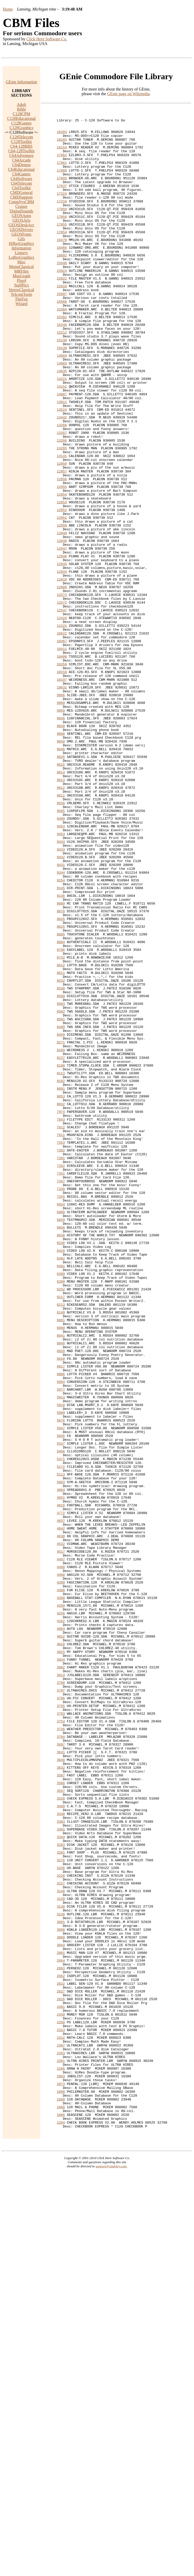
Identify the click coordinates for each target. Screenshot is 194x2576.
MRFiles (21, 271)
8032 (61, 1303)
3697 (61, 2071)
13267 (62, 497)
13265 (62, 516)
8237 (61, 1247)
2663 (61, 2340)
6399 (61, 1506)
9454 (61, 969)
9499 (61, 960)
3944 (61, 1969)
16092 (62, 284)
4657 (61, 1803)
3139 (61, 2256)
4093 (61, 1932)
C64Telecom (21, 183)
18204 (62, 136)
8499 (61, 1210)
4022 (61, 1941)
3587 (61, 2108)
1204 (61, 2525)
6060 (61, 1571)
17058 (62, 229)
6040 (61, 1590)
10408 (62, 766)
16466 (62, 275)
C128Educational (21, 118)
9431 (61, 1016)
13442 (62, 479)
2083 (61, 2469)
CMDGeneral (21, 192)
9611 (61, 932)
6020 (61, 1599)
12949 (62, 617)
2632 (61, 2358)
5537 (61, 1710)
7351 (61, 1386)
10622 (62, 738)
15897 (62, 330)
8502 (61, 1191)
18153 (62, 155)
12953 (62, 580)
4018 (61, 1951)
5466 (61, 1719)
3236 (61, 2219)
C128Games (21, 123)
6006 (61, 1627)
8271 (61, 1229)
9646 (61, 877)
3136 (61, 2275)
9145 (61, 1043)
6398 (61, 1516)
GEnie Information (21, 82)
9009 (61, 1062)
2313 (61, 2414)
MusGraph (21, 276)
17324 (62, 210)
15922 (62, 312)
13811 (62, 460)
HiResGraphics (21, 243)
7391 (61, 1367)
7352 (61, 1377)
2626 (61, 2377)
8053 (61, 1293)
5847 (61, 1691)
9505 (61, 951)
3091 (61, 2284)
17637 (62, 201)
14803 (62, 414)
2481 (61, 2386)
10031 (62, 803)
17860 (62, 182)
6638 (61, 1460)
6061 (61, 1562)
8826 (61, 1080)
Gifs (21, 239)
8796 (61, 1117)
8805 (61, 1099)
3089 (61, 2303)
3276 (61, 2210)
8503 (61, 1182)
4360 (61, 1895)
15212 (62, 377)
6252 (61, 1525)
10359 (62, 775)
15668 (62, 340)
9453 (61, 979)
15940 (62, 293)
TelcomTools (21, 294)
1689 (61, 2497)
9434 (61, 988)
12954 (62, 571)
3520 (61, 2136)
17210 (62, 219)
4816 (61, 1784)
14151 (62, 442)
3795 (61, 2025)
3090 (61, 2293)
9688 (61, 858)
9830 (61, 849)
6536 (61, 1469)
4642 (61, 1812)
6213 (61, 1543)
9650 (61, 867)
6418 (61, 1479)
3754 (61, 2043)
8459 (61, 1219)
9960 (61, 821)
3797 (61, 2006)
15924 (62, 303)
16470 (62, 266)
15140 (62, 386)
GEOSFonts (21, 234)
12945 (62, 654)
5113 (61, 1747)
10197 (62, 793)
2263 (61, 2441)
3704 (61, 2062)
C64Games (21, 174)
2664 (61, 2330)
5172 (61, 1738)
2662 (61, 2349)
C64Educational (21, 169)
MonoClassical (21, 266)
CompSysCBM (21, 202)
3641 (61, 2080)
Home (8, 9)
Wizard (21, 303)
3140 (61, 2247)
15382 (62, 358)
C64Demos (21, 165)
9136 (61, 1053)
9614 (61, 904)
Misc (21, 262)
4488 (61, 1858)
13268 (62, 488)
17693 (62, 192)
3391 (61, 2173)
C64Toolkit (21, 188)
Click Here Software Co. (47, 39)
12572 (62, 701)
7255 (61, 1414)
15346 (62, 367)
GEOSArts (21, 220)
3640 (61, 2090)
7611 (61, 1340)
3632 (61, 2099)
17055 (62, 247)
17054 (62, 256)
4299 (61, 1904)
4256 (61, 1914)
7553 (61, 1349)
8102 (61, 1275)
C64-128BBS (21, 146)
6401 (61, 1497)
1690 (61, 2488)
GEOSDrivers (21, 229)
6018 (61, 1608)
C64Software (21, 178)
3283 (61, 2191)
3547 (61, 2127)
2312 (61, 2423)
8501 (61, 1201)
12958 (62, 534)
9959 (61, 830)
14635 (62, 423)
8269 (61, 1238)
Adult (21, 104)
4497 (61, 1849)
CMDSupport (21, 197)
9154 (61, 1034)
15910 (62, 321)
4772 (61, 1793)
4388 (61, 1886)
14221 (62, 432)
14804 (62, 404)
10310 (62, 784)
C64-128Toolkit (21, 151)
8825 (61, 1090)
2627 (61, 2367)
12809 (62, 682)
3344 (61, 2182)
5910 (61, 1664)
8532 (61, 1154)
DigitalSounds (21, 211)
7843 (61, 1321)
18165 (62, 145)
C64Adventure (21, 155)
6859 (61, 1441)
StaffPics (21, 285)
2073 (61, 2478)
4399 (61, 1877)
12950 (62, 608)
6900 (61, 1432)
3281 (61, 2201)
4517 (61, 1840)
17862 (62, 164)
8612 (61, 1136)
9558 (61, 942)
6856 (61, 1451)
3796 (61, 2016)
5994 (61, 1636)
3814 (61, 1988)
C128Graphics (21, 128)
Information (21, 248)
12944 (62, 664)
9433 (61, 997)
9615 (61, 895)
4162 (61, 1923)
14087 (62, 451)
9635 (61, 886)
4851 (61, 1775)
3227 (61, 2238)
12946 (62, 645)
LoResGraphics (21, 257)
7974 (61, 1312)
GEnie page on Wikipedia (128, 94)
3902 (61, 1978)
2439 (61, 2395)
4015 (61, 1960)
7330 (61, 1404)
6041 (61, 1580)
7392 (61, 1358)
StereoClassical (21, 290)
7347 (61, 1395)
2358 (61, 2404)
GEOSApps (21, 215)
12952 (62, 590)
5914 (61, 1654)
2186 (61, 2460)
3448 (61, 2154)
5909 (61, 1673)
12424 (62, 719)
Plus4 (21, 280)
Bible (21, 109)
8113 (61, 1266)
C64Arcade (21, 160)
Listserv (21, 253)
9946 (61, 840)
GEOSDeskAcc (21, 225)
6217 (61, 1534)
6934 (61, 1423)
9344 (61, 1025)
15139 (62, 395)
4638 (61, 1821)
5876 (61, 1682)
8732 (61, 1127)
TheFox (21, 299)
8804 (61, 1108)
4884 (61, 1766)
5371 (61, 1729)
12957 (62, 543)
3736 (61, 2053)
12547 (62, 710)
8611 (61, 1145)
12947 (62, 636)
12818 (62, 673)
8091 (61, 1284)
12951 (62, 599)
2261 (61, 2451)
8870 (61, 1071)
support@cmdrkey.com (111, 2570)
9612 (61, 923)
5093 (61, 1756)
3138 (61, 2266)
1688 (61, 2506)
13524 (62, 469)
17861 (62, 173)
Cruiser (21, 206)
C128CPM (21, 114)
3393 (61, 2164)
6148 (61, 1553)
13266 (62, 506)
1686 (61, 2516)
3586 (61, 2117)
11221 (62, 729)
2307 (61, 2432)
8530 (61, 1164)
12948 (62, 627)
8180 (61, 1256)
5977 (61, 1645)
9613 (61, 914)
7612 (61, 1330)
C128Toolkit (21, 141)
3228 (61, 2228)
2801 (61, 2321)
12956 (62, 553)
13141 (62, 525)
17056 (62, 238)
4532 (61, 1830)
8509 (61, 1173)
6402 (61, 1488)
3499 (61, 2145)
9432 (61, 1006)
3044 (61, 2312)
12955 (62, 562)
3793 (61, 2034)
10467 (62, 747)
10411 (62, 756)
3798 (61, 1997)
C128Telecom (21, 137)
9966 (61, 812)
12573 (62, 692)
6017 (61, 1617)
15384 (62, 349)
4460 (61, 1867)
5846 (61, 1701)
